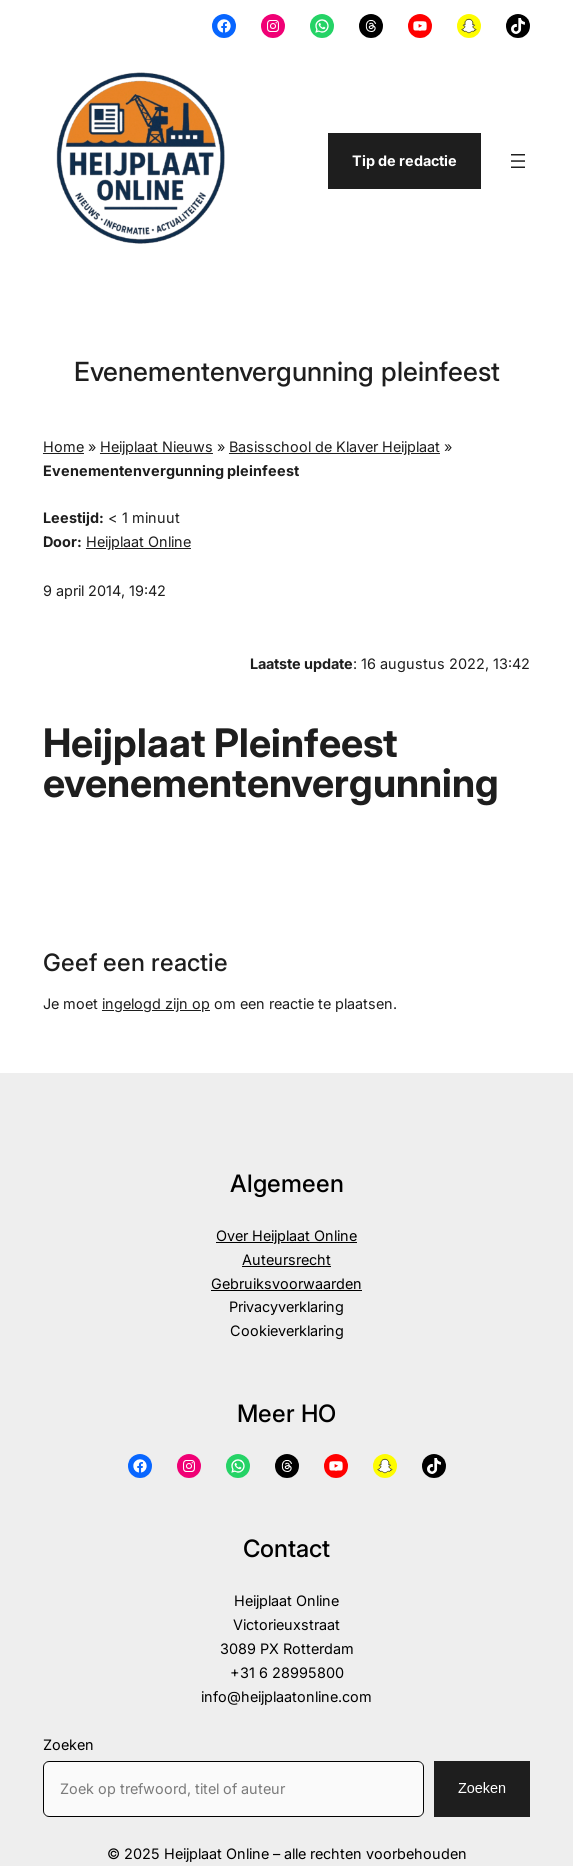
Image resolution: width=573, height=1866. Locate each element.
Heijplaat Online (138, 541)
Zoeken (68, 1744)
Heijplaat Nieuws (156, 446)
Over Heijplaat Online (286, 1235)
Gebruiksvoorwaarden (286, 1283)
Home (63, 446)
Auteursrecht (286, 1259)
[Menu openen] (518, 161)
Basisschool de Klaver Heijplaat (334, 446)
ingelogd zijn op (156, 1003)
